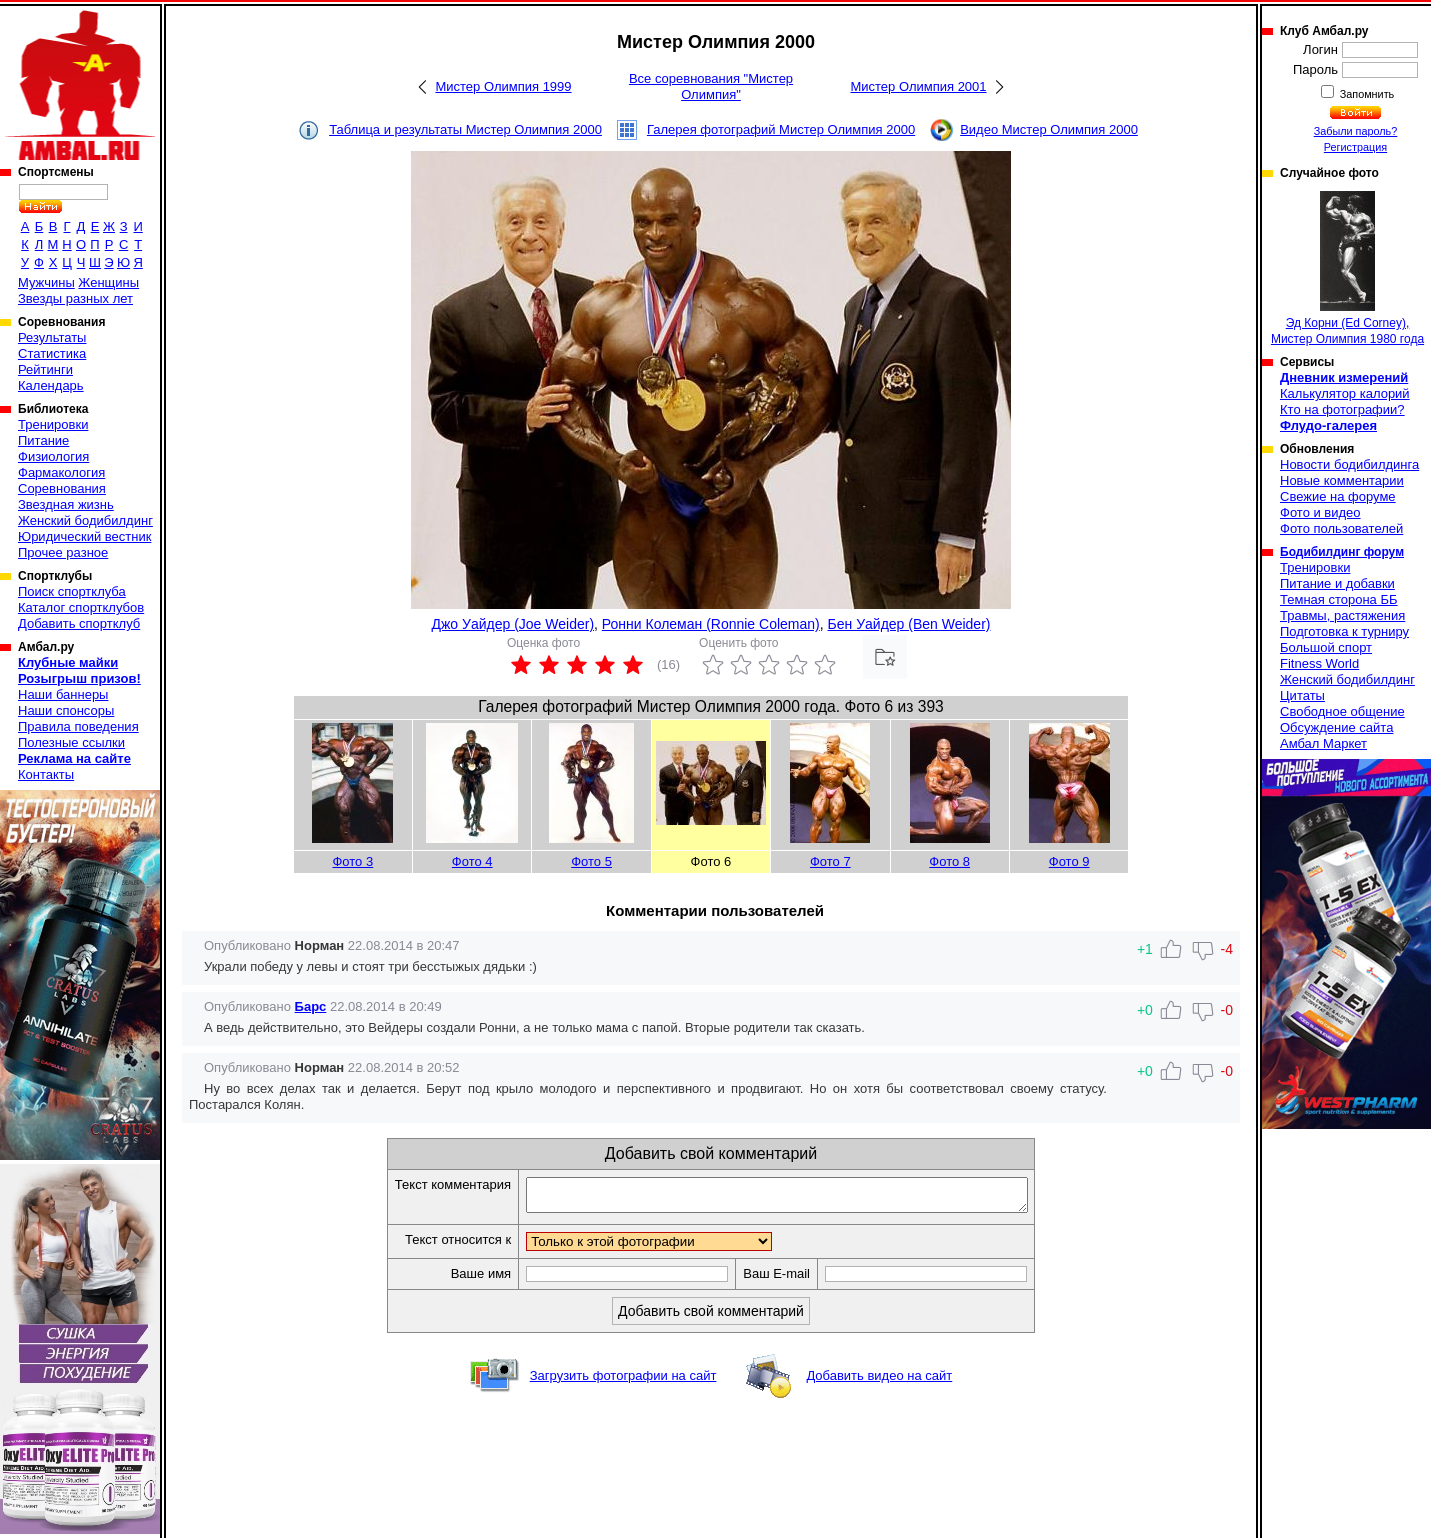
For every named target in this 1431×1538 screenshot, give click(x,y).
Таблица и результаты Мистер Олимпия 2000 (465, 129)
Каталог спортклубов (81, 607)
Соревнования (62, 488)
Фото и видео (1320, 512)
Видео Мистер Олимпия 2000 (1049, 129)
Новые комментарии (1342, 480)
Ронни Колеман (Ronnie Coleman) (711, 624)
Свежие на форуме (1338, 496)
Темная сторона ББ (1339, 599)
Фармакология (61, 472)
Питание (43, 440)
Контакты (46, 774)
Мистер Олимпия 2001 (918, 86)
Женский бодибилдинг (85, 520)
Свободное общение (1342, 711)
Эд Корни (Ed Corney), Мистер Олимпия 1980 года (1347, 268)
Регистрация (1355, 147)
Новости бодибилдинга (1349, 464)
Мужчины (46, 282)
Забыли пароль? (1356, 131)
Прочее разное (63, 552)
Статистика (52, 353)
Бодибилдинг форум (1342, 552)
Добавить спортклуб (79, 623)
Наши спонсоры (66, 710)
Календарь (51, 385)
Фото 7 (830, 861)
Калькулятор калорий (1345, 393)
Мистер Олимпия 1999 (503, 86)
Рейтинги (45, 369)
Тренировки (53, 424)
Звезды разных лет (75, 298)
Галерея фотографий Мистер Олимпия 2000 (781, 129)
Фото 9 (1069, 861)
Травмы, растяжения (1342, 615)
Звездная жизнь (66, 504)
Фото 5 (591, 861)
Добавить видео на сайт (879, 1381)
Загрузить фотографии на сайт (623, 1381)
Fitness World (1319, 663)
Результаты (52, 337)
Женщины (108, 282)
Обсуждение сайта (1336, 727)
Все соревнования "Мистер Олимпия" (711, 86)
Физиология (53, 456)
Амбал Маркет (1323, 743)
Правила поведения (78, 726)
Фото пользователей (1341, 528)
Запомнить (1366, 94)
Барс (311, 1006)
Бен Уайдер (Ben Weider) (909, 624)
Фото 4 (472, 861)
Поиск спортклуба (72, 591)
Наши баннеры (63, 694)
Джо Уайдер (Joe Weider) (513, 624)
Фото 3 (352, 861)
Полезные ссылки (71, 742)
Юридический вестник (84, 536)
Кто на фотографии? (1342, 409)
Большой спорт (1326, 647)
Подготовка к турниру (1344, 631)
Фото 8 (949, 861)
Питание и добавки (1337, 583)
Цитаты (1302, 695)
